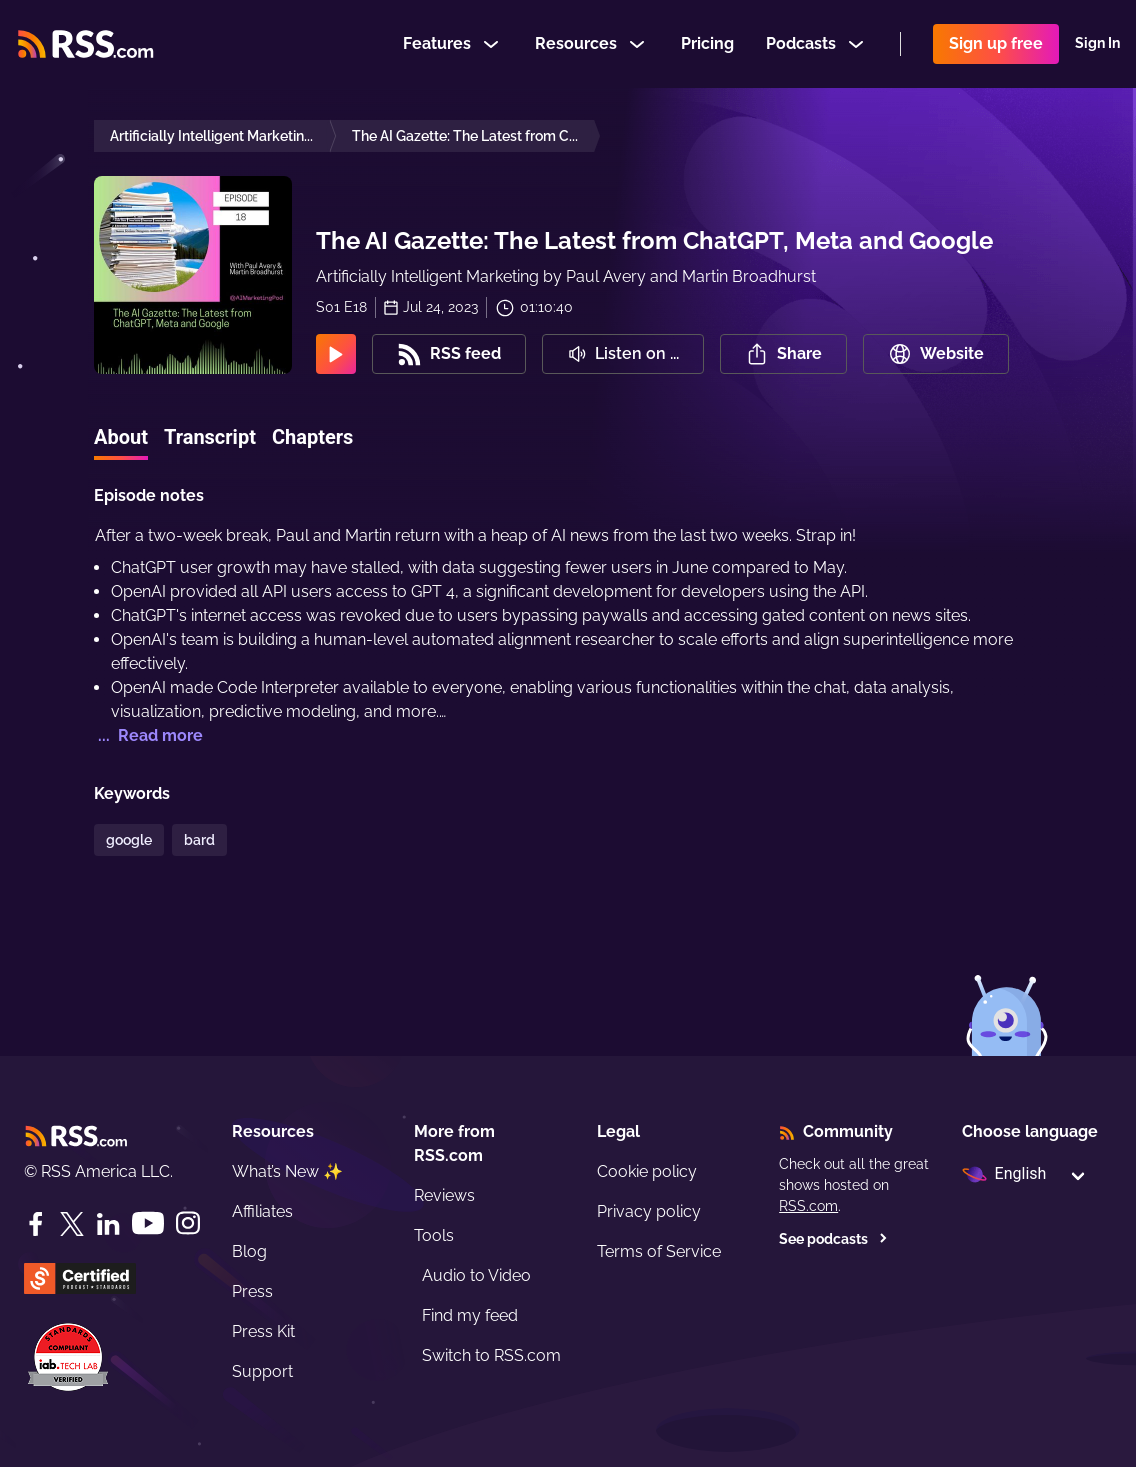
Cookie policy (647, 1171)
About (121, 437)
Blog (249, 1251)
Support (262, 1371)
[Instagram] (188, 1223)
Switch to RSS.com (491, 1355)
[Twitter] (72, 1224)
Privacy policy (649, 1211)
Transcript (210, 437)
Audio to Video (476, 1275)
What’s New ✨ (287, 1171)
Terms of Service (659, 1251)
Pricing (707, 43)
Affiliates (262, 1211)
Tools (434, 1235)
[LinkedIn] (108, 1224)
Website (936, 354)
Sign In (1097, 44)
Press (252, 1291)
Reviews (444, 1195)
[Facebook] (36, 1224)
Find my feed (470, 1315)
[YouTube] (148, 1223)
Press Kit (263, 1331)
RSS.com (808, 1206)
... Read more (148, 735)
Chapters (312, 437)
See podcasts (833, 1239)
